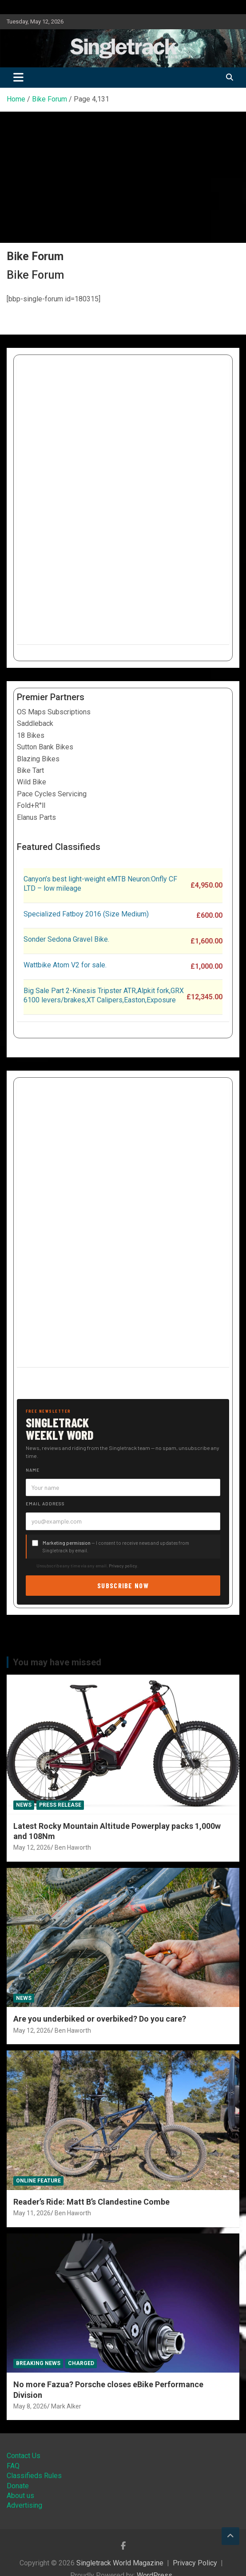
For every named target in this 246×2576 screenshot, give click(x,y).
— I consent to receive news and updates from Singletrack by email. (116, 1546)
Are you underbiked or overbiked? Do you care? (99, 2018)
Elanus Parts (36, 817)
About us (20, 2495)
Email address (45, 1503)
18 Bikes (30, 735)
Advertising (24, 2505)
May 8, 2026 (30, 2406)
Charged (81, 2363)
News (24, 1805)
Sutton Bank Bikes (45, 747)
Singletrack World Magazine (119, 2563)
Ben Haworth (73, 1847)
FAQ (13, 2466)
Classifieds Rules (34, 2475)
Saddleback (35, 723)
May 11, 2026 (32, 2213)
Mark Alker (66, 2406)
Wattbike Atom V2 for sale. (65, 965)
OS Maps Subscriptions (54, 712)
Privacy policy (123, 1565)
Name (33, 1470)
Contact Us (23, 2455)
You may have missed (57, 1662)
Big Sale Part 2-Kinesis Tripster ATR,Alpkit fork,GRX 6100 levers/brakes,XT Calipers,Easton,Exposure (104, 995)
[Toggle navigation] (18, 77)
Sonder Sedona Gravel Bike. (66, 939)
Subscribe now (123, 1585)
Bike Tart (30, 770)
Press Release (60, 1805)
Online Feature (38, 2181)
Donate (18, 2486)
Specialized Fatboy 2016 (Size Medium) (86, 914)
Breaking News (38, 2363)
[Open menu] (12, 316)
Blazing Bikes (38, 759)
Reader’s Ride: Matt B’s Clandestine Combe (91, 2201)
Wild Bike (31, 782)
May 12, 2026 (32, 1847)
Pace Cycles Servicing (52, 794)
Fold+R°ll (31, 805)
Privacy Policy (195, 2563)
